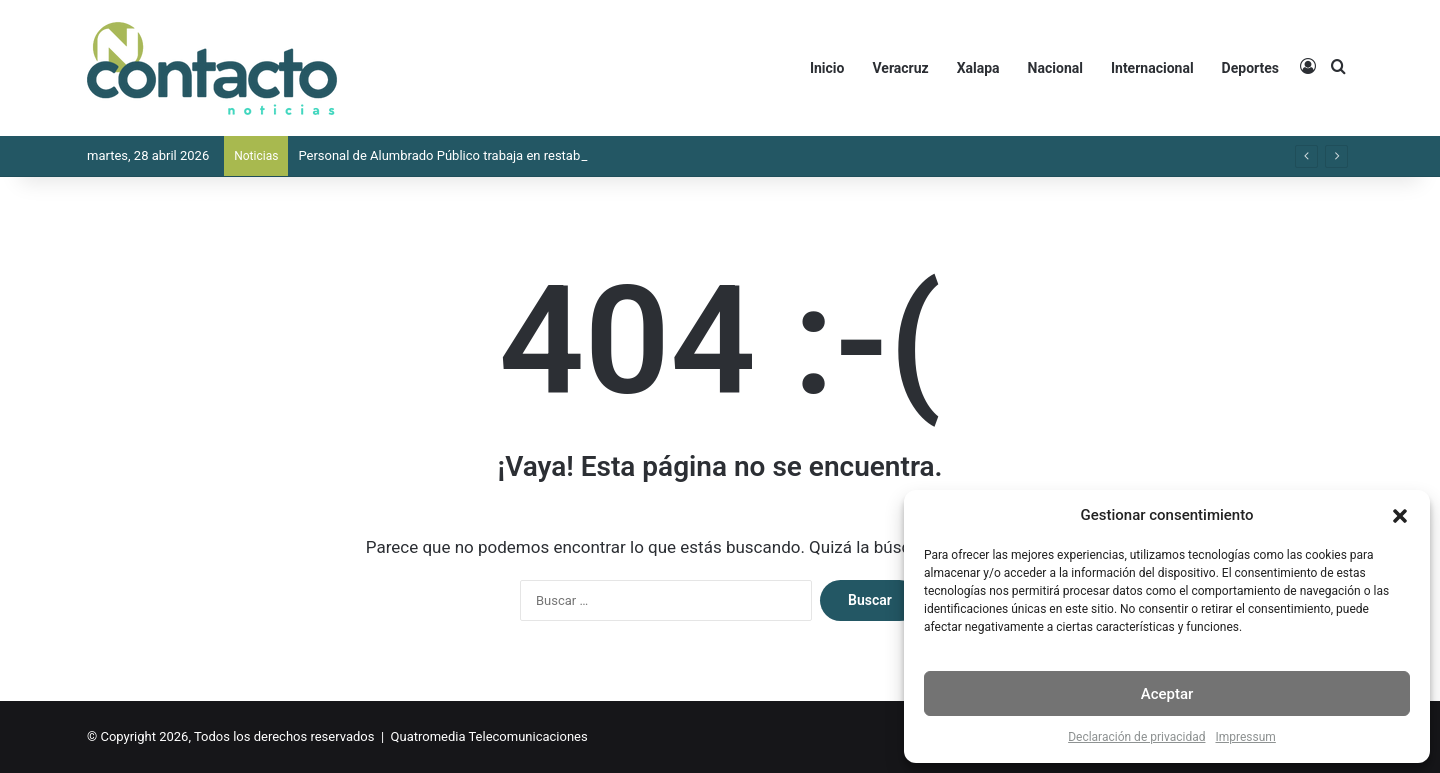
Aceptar (1167, 694)
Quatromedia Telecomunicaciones (489, 736)
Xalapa (978, 68)
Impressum (1245, 737)
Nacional (1055, 68)
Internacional (1152, 68)
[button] (1400, 516)
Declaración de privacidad (1136, 737)
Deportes (1250, 68)
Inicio (827, 68)
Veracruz (900, 68)
